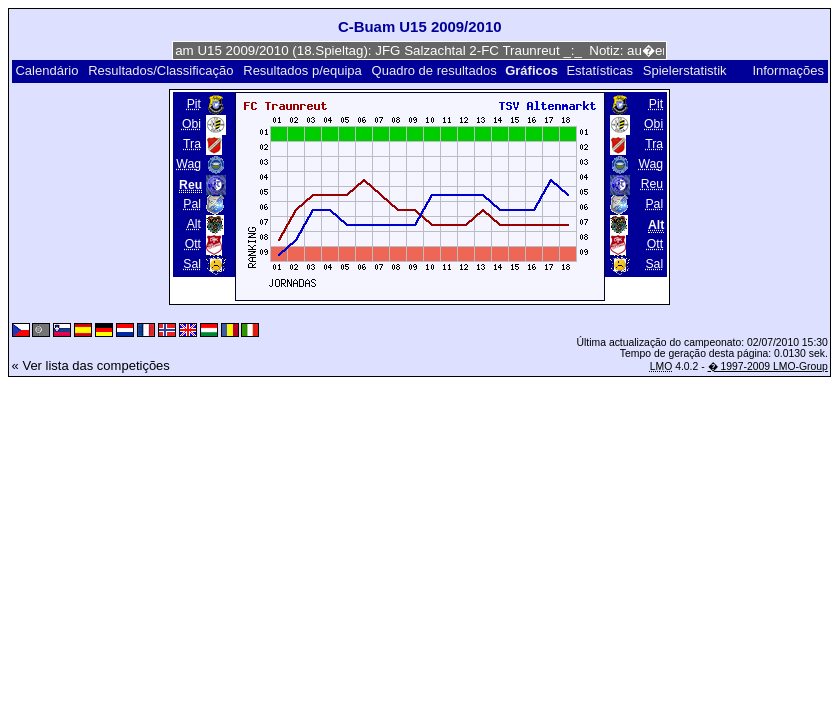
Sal (192, 264)
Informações (788, 70)
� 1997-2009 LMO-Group (768, 366)
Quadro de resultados (434, 70)
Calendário (46, 70)
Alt (194, 224)
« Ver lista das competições (91, 365)
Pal (192, 204)
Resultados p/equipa (302, 70)
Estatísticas (599, 70)
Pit (194, 104)
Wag (188, 164)
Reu (652, 184)
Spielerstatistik (686, 70)
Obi (191, 124)
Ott (193, 244)
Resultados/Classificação (160, 70)
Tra (192, 144)
